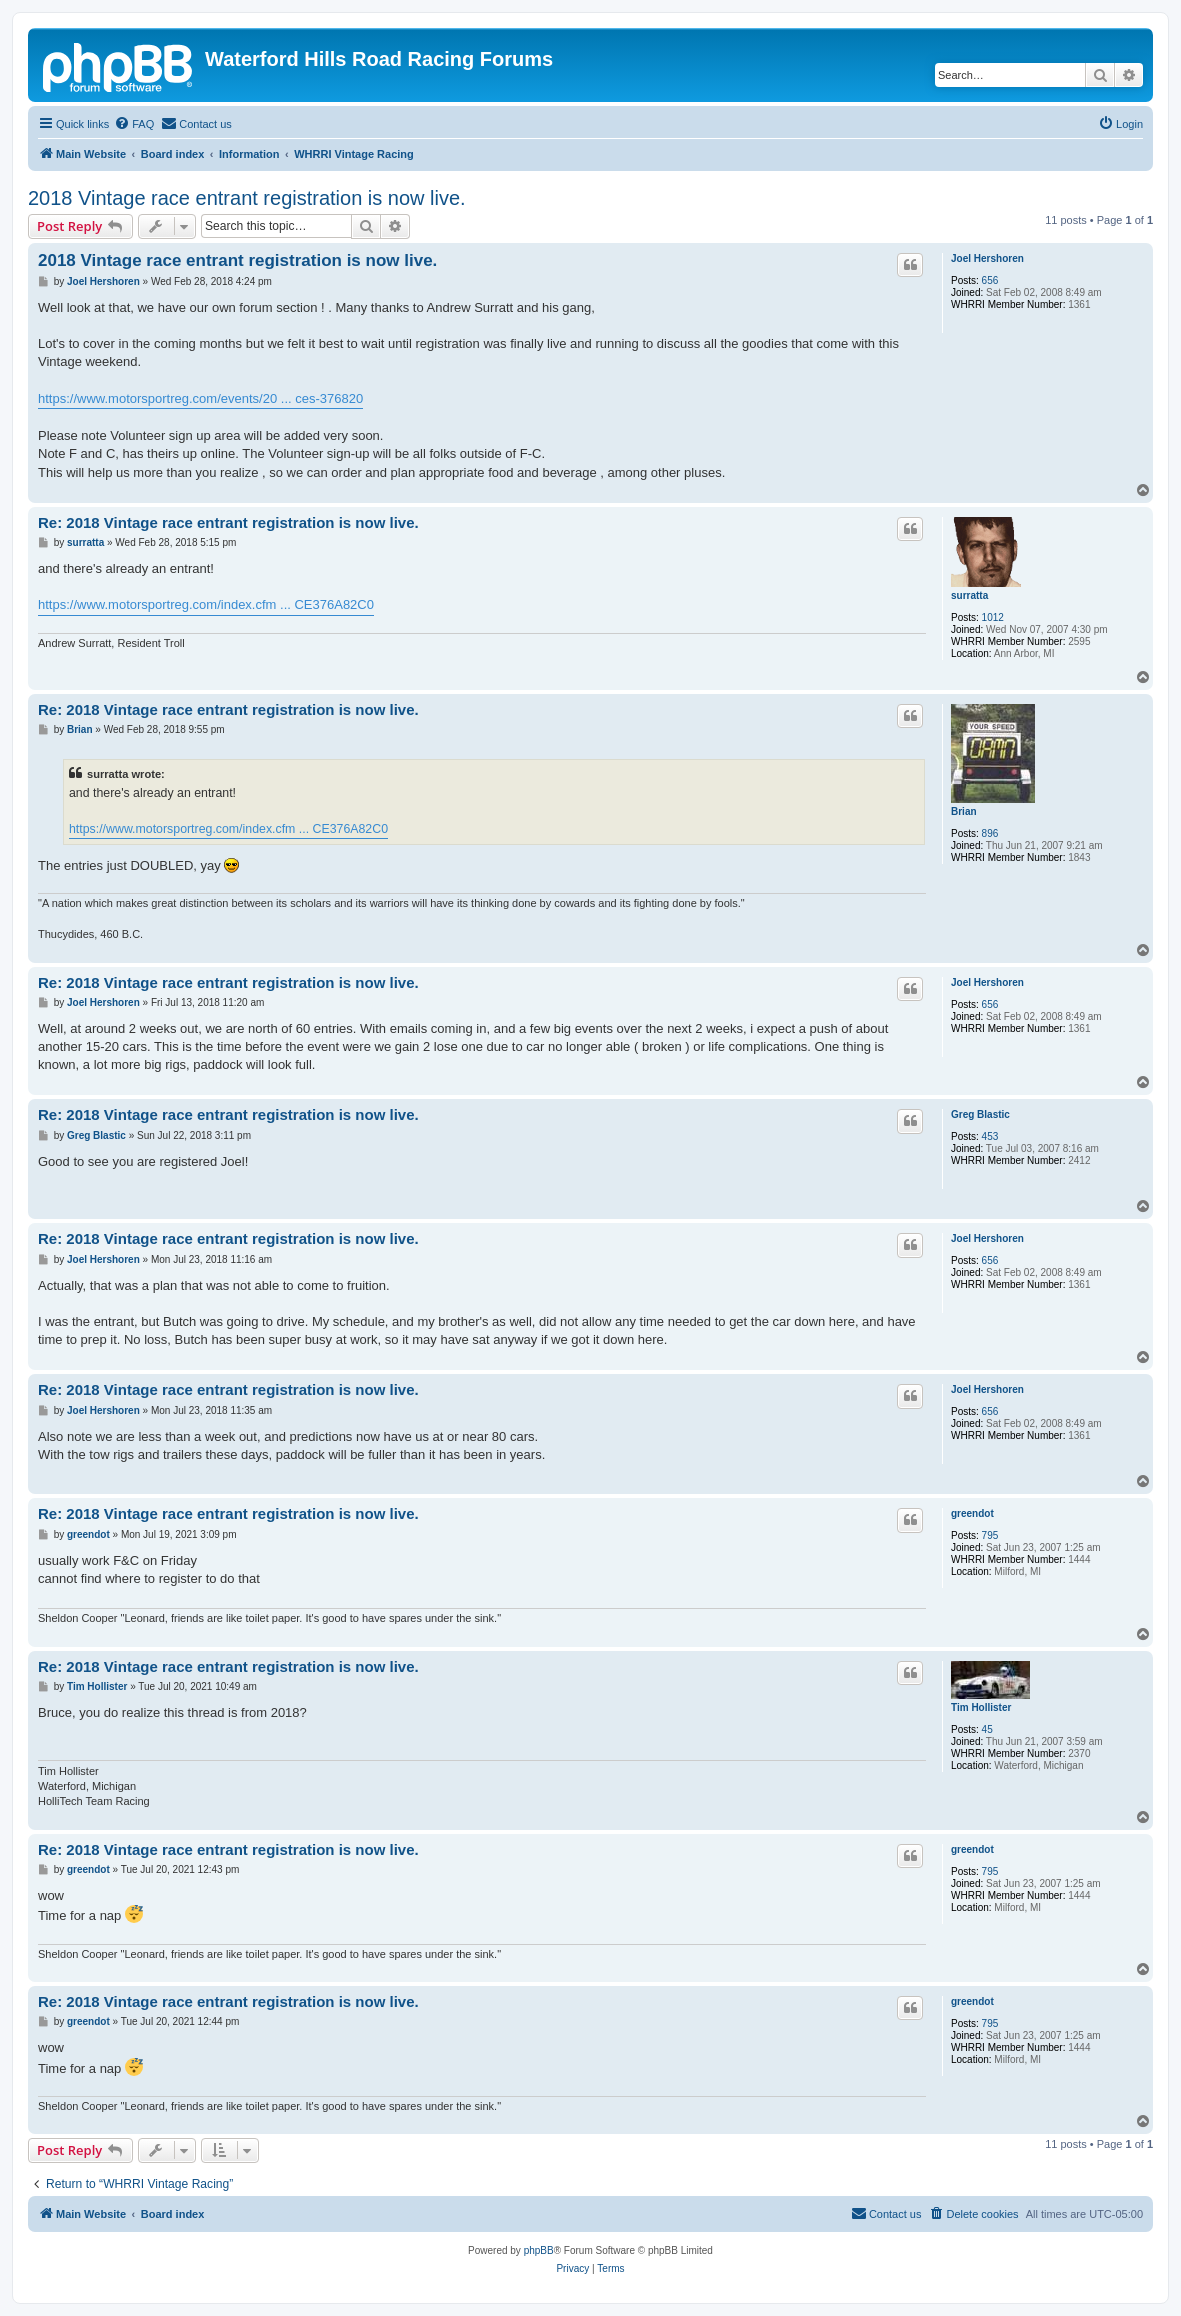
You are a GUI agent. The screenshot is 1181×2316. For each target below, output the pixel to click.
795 (990, 1535)
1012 (993, 617)
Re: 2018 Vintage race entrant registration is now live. (228, 522)
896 (990, 833)
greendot (972, 1513)
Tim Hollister (981, 1707)
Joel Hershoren (987, 258)
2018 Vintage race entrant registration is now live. (247, 198)
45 (987, 1729)
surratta (969, 595)
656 (990, 280)
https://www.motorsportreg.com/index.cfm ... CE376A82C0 (206, 604)
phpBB (539, 2250)
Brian (964, 811)
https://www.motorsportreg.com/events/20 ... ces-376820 (200, 398)
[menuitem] (134, 124)
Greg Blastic (980, 1114)
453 (990, 1136)
